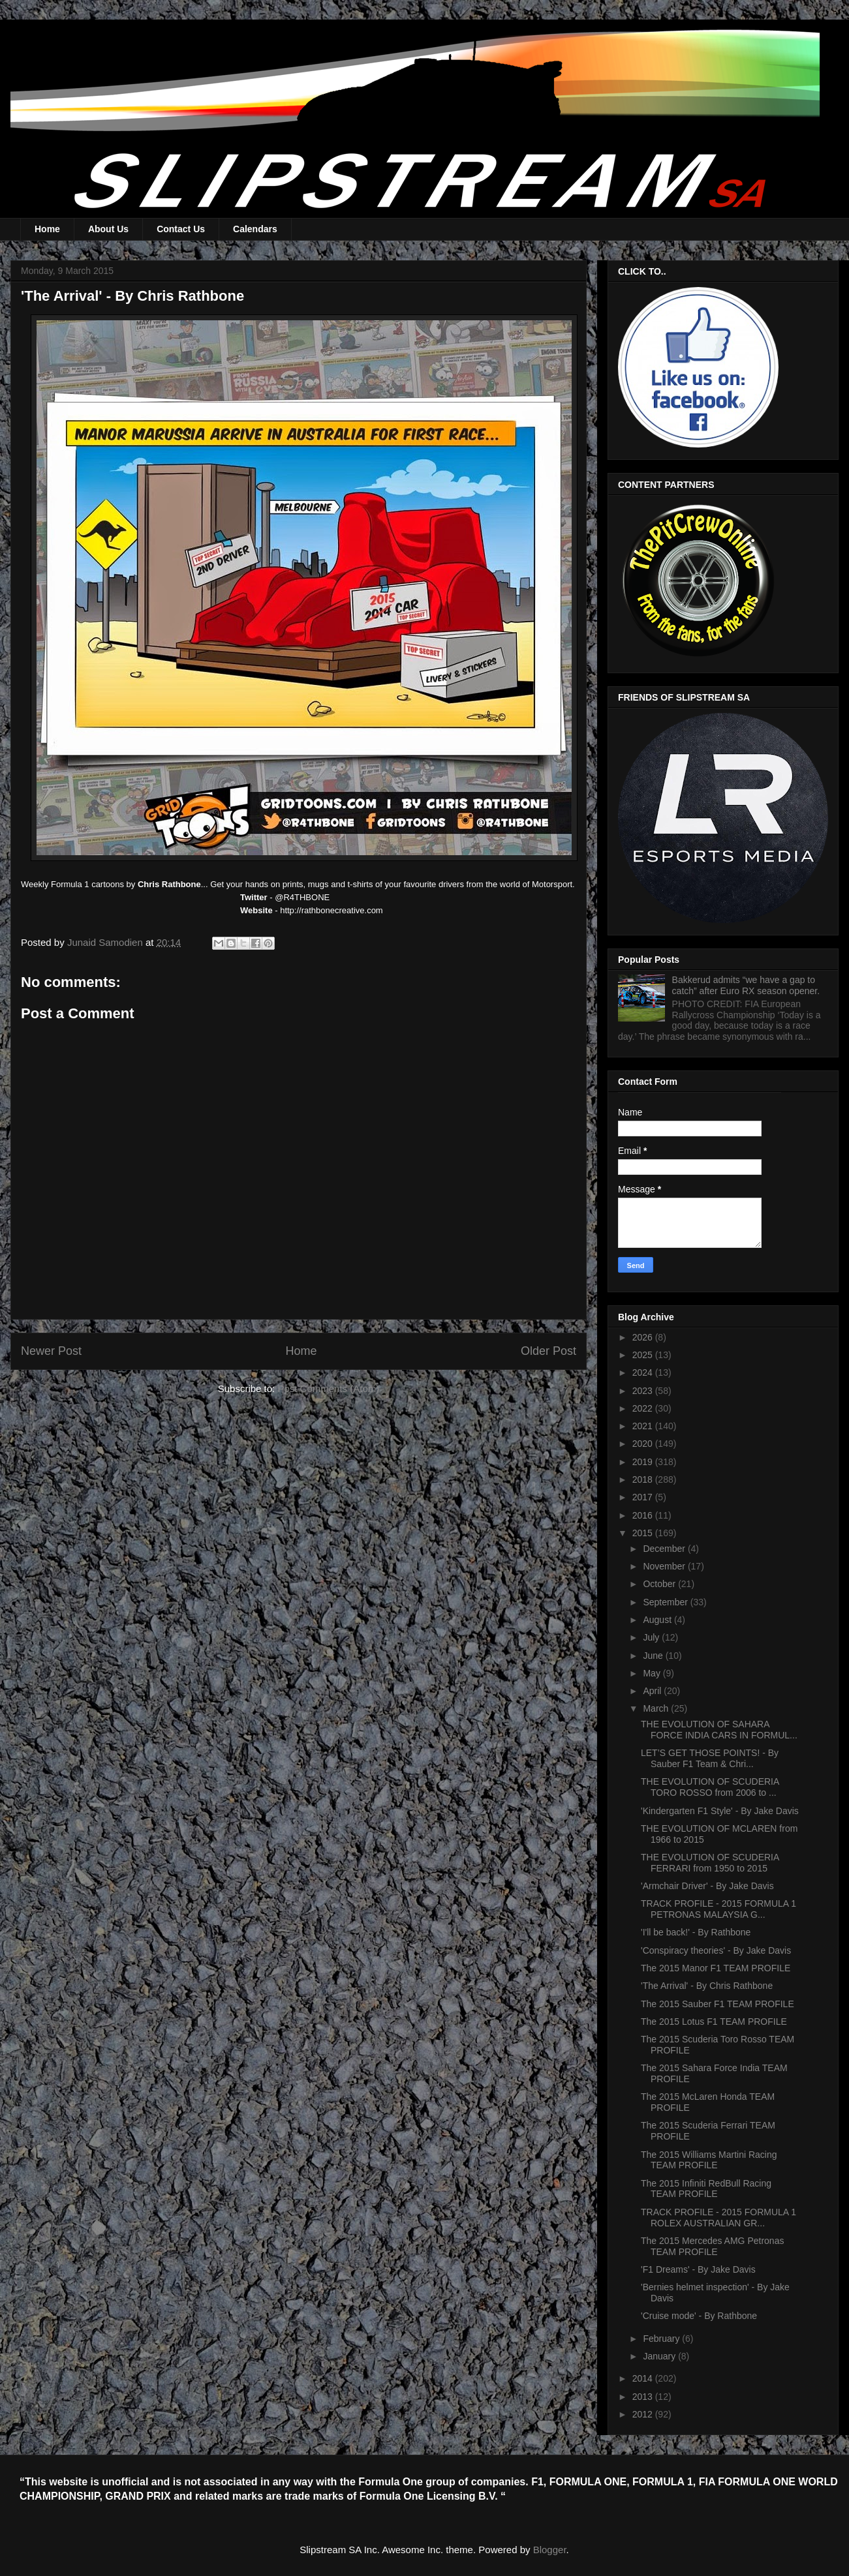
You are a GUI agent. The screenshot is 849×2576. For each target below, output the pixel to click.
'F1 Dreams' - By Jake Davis (698, 2269)
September (666, 1602)
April (653, 1691)
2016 (643, 1515)
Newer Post (51, 1350)
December (665, 1548)
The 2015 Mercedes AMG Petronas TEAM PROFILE (712, 2246)
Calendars (255, 229)
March (657, 1708)
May (652, 1673)
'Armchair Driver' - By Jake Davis (707, 1886)
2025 (643, 1355)
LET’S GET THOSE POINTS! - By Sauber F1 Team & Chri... (710, 1758)
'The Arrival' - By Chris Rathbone (707, 1985)
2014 (643, 2378)
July (652, 1637)
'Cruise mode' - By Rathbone (699, 2316)
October (660, 1584)
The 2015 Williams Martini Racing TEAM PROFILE (709, 2160)
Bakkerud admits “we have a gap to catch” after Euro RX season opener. (746, 985)
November (665, 1566)
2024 (643, 1372)
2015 (643, 1533)
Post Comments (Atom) (328, 1388)
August (658, 1619)
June (654, 1655)
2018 (643, 1479)
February (662, 2338)
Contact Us (181, 229)
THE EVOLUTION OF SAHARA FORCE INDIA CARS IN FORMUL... (719, 1729)
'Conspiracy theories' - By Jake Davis (716, 1950)
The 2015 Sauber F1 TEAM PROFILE (717, 2004)
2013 (643, 2396)
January (660, 2356)
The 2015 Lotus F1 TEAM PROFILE (714, 2021)
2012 (643, 2414)
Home (47, 229)
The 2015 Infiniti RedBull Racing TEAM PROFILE (706, 2189)
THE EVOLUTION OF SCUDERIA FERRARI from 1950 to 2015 (710, 1862)
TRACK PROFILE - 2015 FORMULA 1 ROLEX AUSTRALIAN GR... (718, 2217)
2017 (643, 1497)
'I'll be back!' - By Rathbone (695, 1932)
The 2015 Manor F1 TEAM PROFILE (715, 1968)
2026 (643, 1337)
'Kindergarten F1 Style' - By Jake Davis (720, 1811)
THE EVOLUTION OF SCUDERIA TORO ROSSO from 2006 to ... (710, 1787)
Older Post (548, 1350)
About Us (108, 229)
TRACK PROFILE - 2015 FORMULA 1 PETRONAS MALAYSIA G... (718, 1909)
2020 (643, 1443)
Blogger (549, 2549)
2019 (643, 1462)
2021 (643, 1426)
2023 (643, 1391)
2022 (643, 1408)
